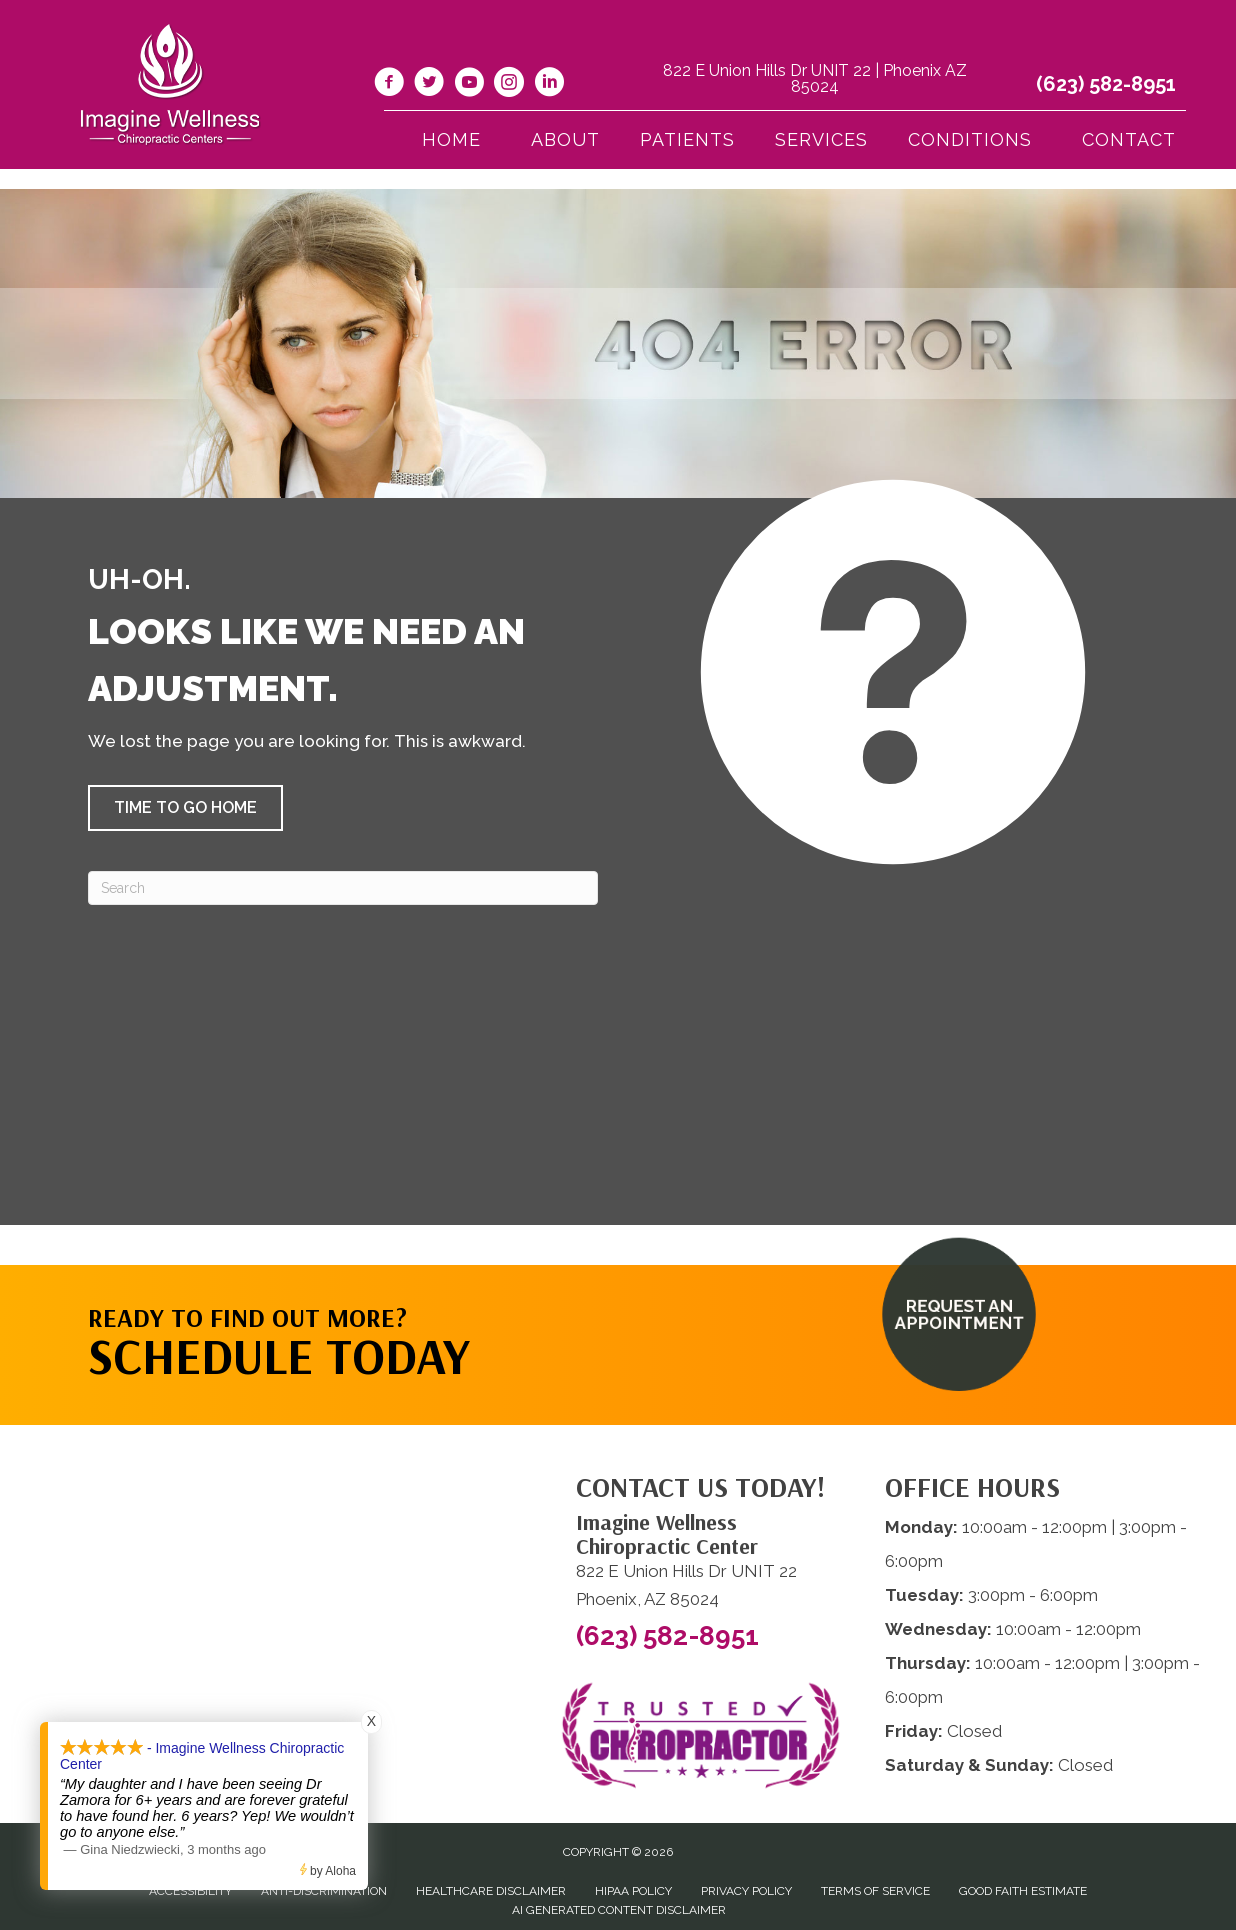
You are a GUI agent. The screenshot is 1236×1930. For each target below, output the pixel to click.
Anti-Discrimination (324, 1891)
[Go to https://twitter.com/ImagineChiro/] (429, 85)
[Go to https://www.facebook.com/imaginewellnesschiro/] (389, 85)
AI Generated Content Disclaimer (619, 1910)
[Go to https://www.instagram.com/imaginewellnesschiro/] (509, 85)
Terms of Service (875, 1891)
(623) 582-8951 (1106, 84)
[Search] (343, 888)
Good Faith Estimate (1023, 1891)
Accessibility (190, 1891)
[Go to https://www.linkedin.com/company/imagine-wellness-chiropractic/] (549, 85)
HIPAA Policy (633, 1891)
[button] (185, 808)
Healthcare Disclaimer (491, 1891)
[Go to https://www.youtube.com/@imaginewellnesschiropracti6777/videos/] (469, 85)
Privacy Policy (746, 1891)
